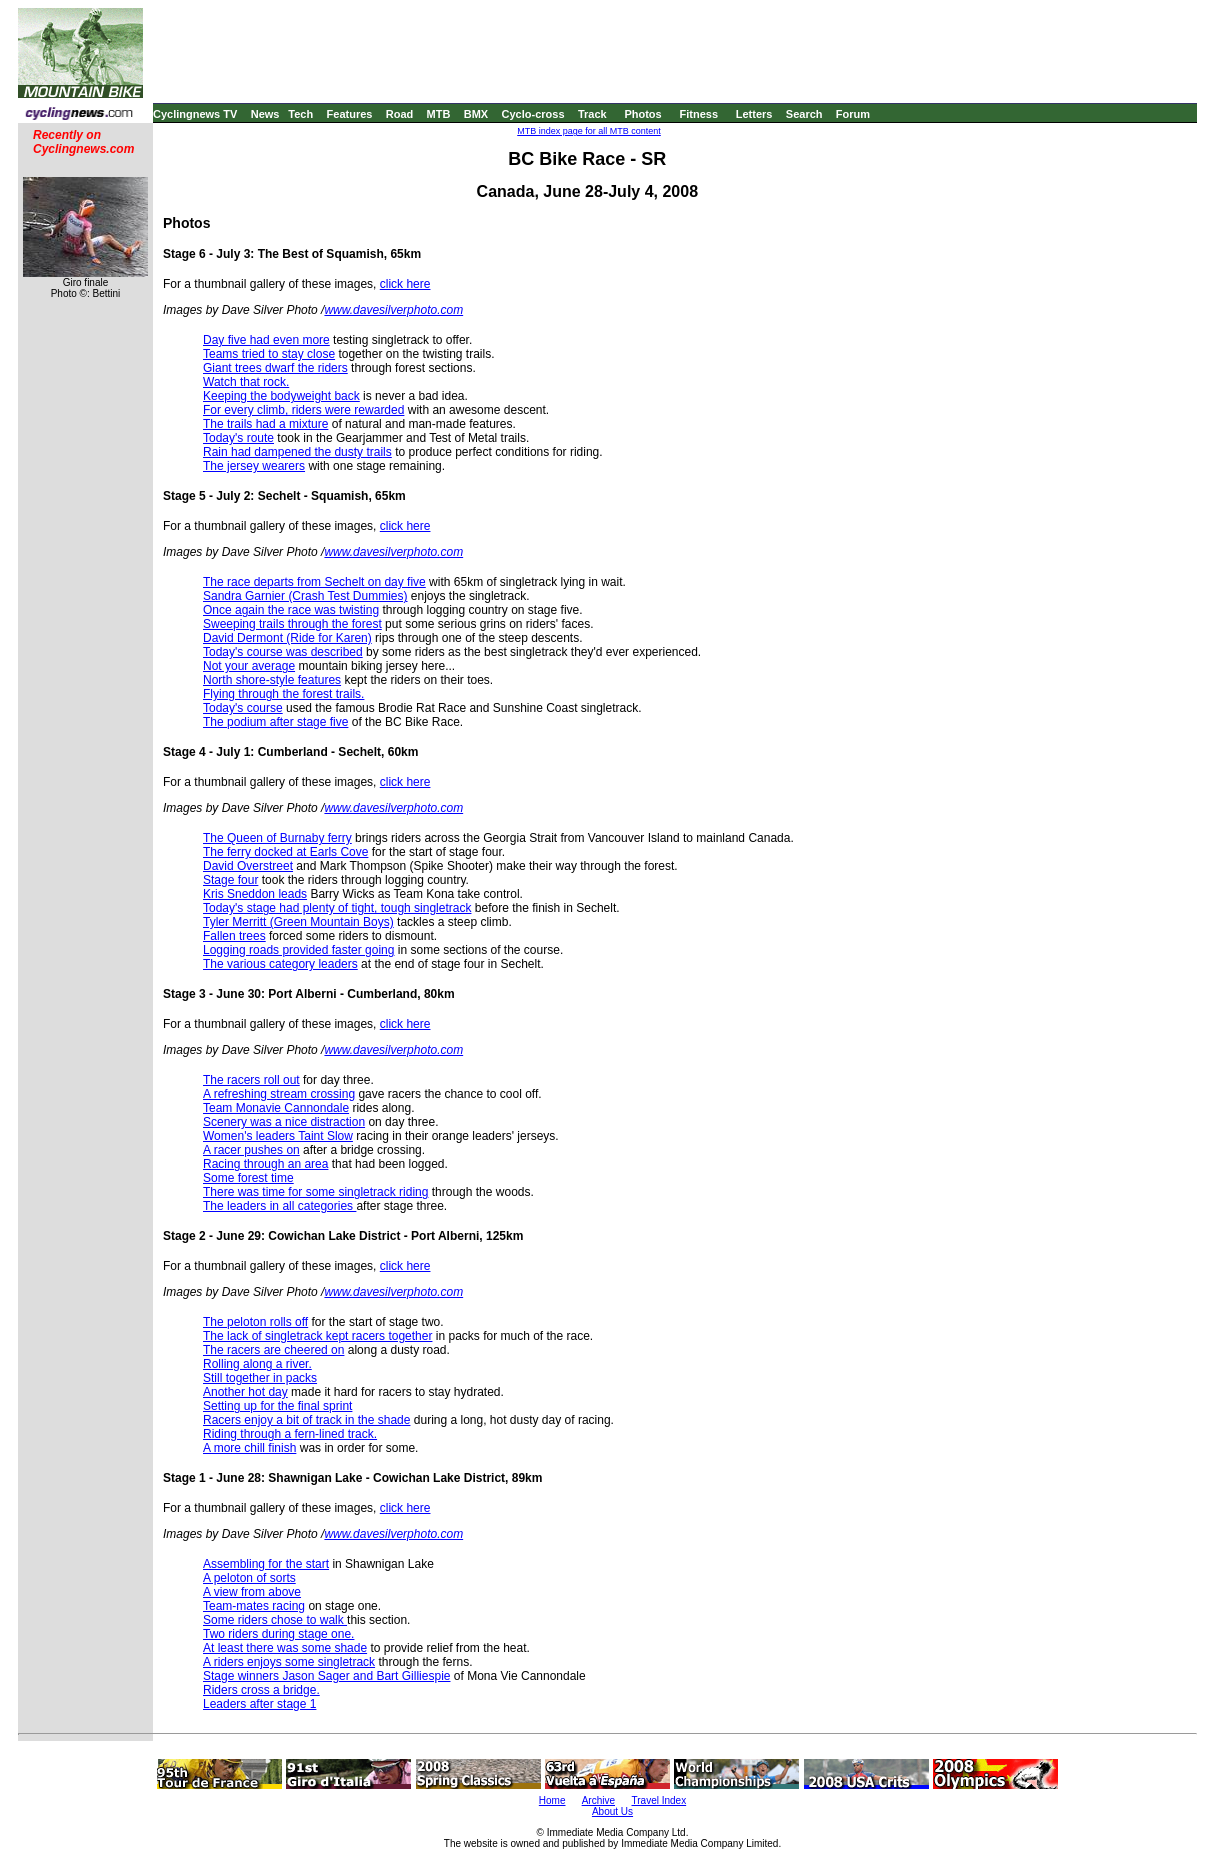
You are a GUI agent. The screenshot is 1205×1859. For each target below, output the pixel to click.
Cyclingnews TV (195, 114)
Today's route (238, 438)
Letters (754, 114)
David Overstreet (248, 866)
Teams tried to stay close (269, 354)
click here (405, 284)
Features (350, 114)
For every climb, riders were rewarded (303, 410)
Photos (642, 114)
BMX (476, 114)
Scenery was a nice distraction (284, 1122)
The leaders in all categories (279, 1206)
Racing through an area (265, 1164)
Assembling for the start (266, 1564)
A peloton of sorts (249, 1578)
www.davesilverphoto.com (393, 310)
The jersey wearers (254, 466)
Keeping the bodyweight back (281, 396)
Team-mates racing (254, 1606)
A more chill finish (249, 1448)
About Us (612, 1811)
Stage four (230, 880)
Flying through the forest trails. (283, 694)
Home (552, 1800)
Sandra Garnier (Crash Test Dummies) (305, 596)
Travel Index (659, 1800)
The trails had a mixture (265, 424)
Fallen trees (234, 936)
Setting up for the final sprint (277, 1406)
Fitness (698, 114)
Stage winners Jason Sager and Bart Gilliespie (326, 1676)
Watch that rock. (246, 382)
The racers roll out (251, 1080)
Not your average (249, 666)
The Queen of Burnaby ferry (277, 838)
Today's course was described (283, 652)
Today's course (243, 708)
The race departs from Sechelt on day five (314, 582)
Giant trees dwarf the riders (275, 368)
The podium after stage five (275, 722)
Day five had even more (266, 340)
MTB (439, 114)
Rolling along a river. (257, 1364)
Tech (300, 114)
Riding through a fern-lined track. (290, 1434)
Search (804, 114)
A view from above (252, 1592)
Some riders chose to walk (275, 1620)
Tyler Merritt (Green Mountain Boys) (298, 922)
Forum (853, 114)
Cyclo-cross (533, 114)
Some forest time (248, 1178)
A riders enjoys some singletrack (289, 1662)
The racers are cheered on (273, 1350)
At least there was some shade (285, 1648)
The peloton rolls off (255, 1322)
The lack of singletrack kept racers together (317, 1336)
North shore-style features (272, 680)
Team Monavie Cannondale (276, 1108)
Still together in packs (260, 1378)
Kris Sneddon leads (255, 894)
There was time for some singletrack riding (315, 1192)
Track (592, 114)
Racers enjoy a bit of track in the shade (306, 1420)
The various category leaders (280, 964)
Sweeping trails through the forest (292, 624)
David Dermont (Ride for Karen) (287, 638)
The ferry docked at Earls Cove (285, 852)
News (265, 114)
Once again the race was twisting (291, 610)
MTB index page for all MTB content (589, 131)
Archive (598, 1800)
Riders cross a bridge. (261, 1690)
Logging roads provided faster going (298, 950)
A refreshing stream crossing (279, 1094)
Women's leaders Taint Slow (278, 1136)
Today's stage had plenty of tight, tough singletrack (337, 908)
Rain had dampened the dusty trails (297, 452)
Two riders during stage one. (278, 1634)
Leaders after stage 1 (259, 1704)
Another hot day (245, 1392)
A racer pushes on (251, 1150)
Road (400, 114)
